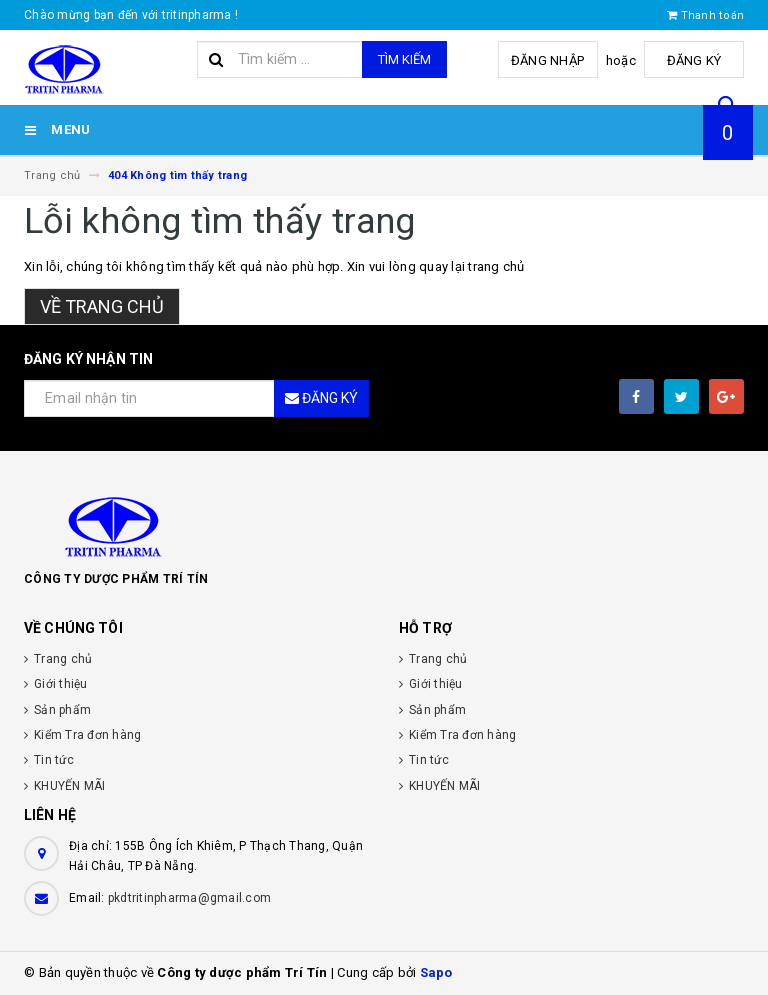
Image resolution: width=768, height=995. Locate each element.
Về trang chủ (102, 306)
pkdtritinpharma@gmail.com (189, 898)
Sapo (436, 972)
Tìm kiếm (404, 59)
